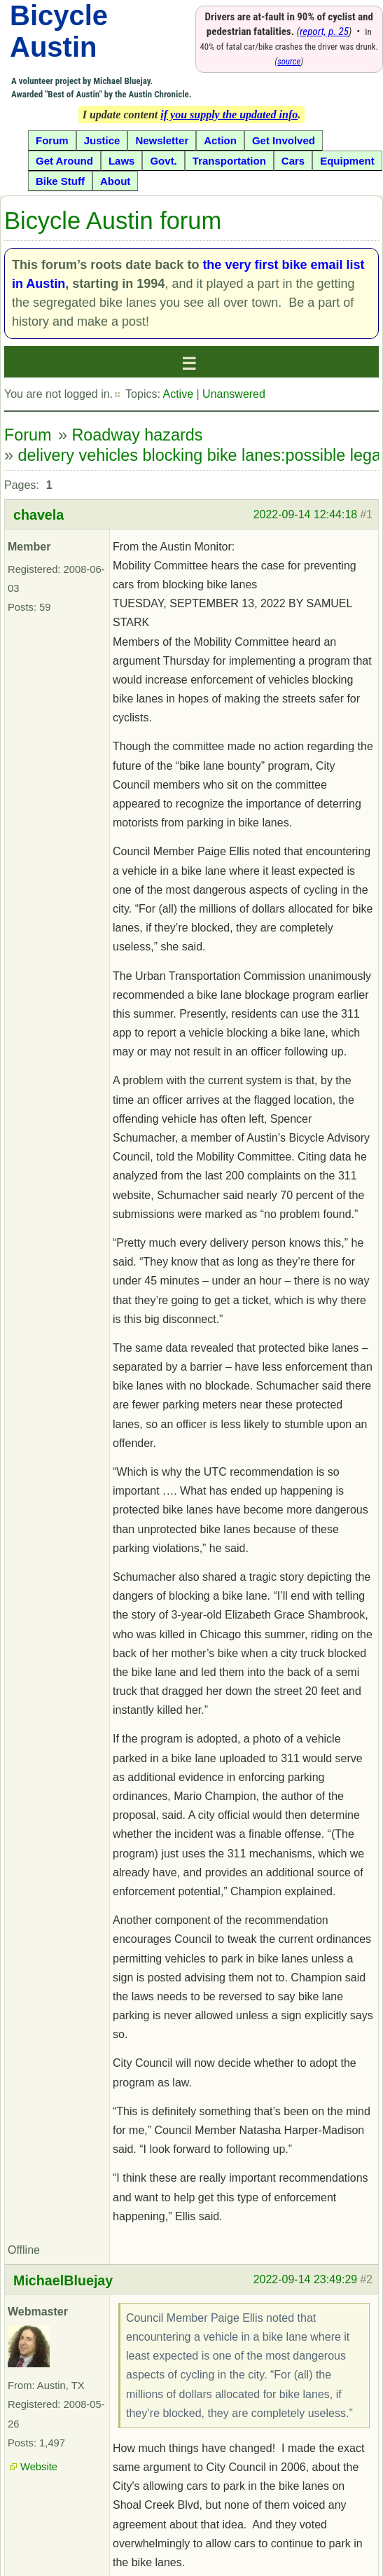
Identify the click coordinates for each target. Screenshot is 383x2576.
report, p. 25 (324, 31)
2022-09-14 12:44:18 (305, 514)
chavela (38, 514)
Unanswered (233, 394)
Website (38, 2466)
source (288, 61)
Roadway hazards (136, 435)
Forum (28, 435)
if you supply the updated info (229, 114)
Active (177, 394)
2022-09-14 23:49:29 (305, 2279)
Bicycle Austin (59, 31)
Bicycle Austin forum (112, 220)
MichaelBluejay (63, 2280)
